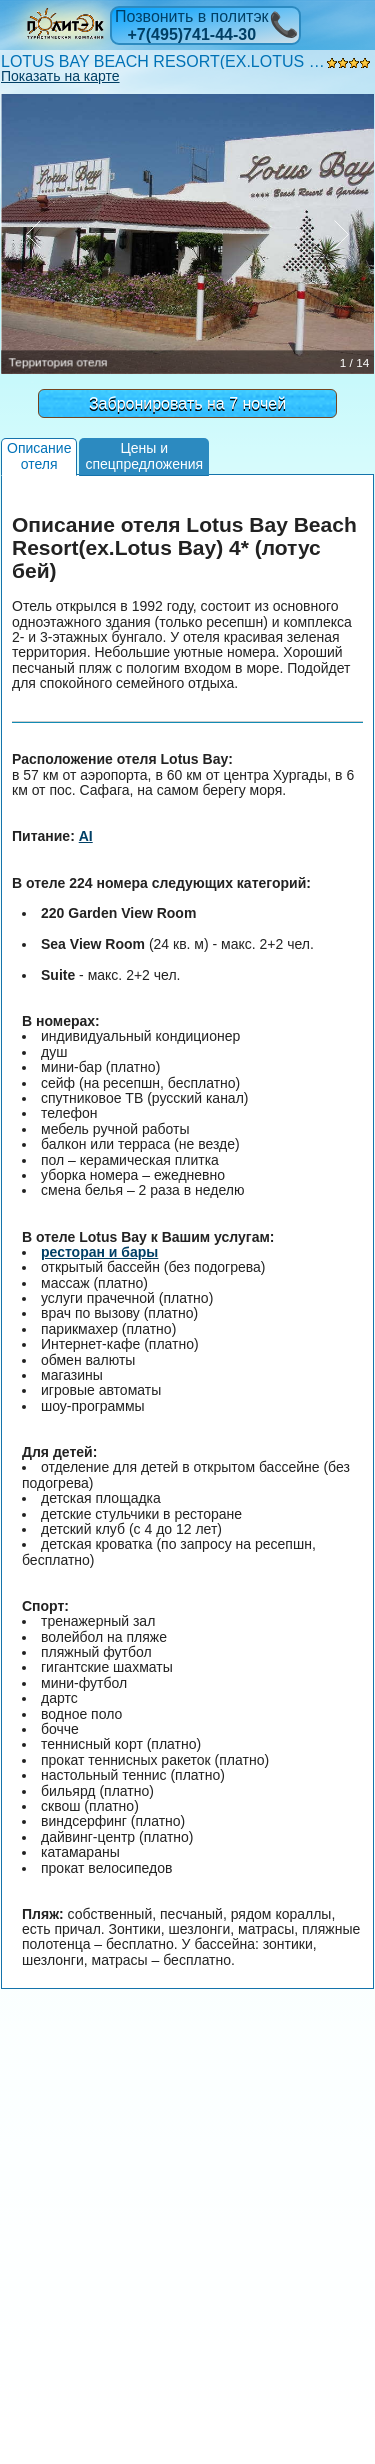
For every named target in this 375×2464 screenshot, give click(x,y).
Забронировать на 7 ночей (187, 403)
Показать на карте (60, 76)
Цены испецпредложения (144, 455)
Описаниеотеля (39, 455)
